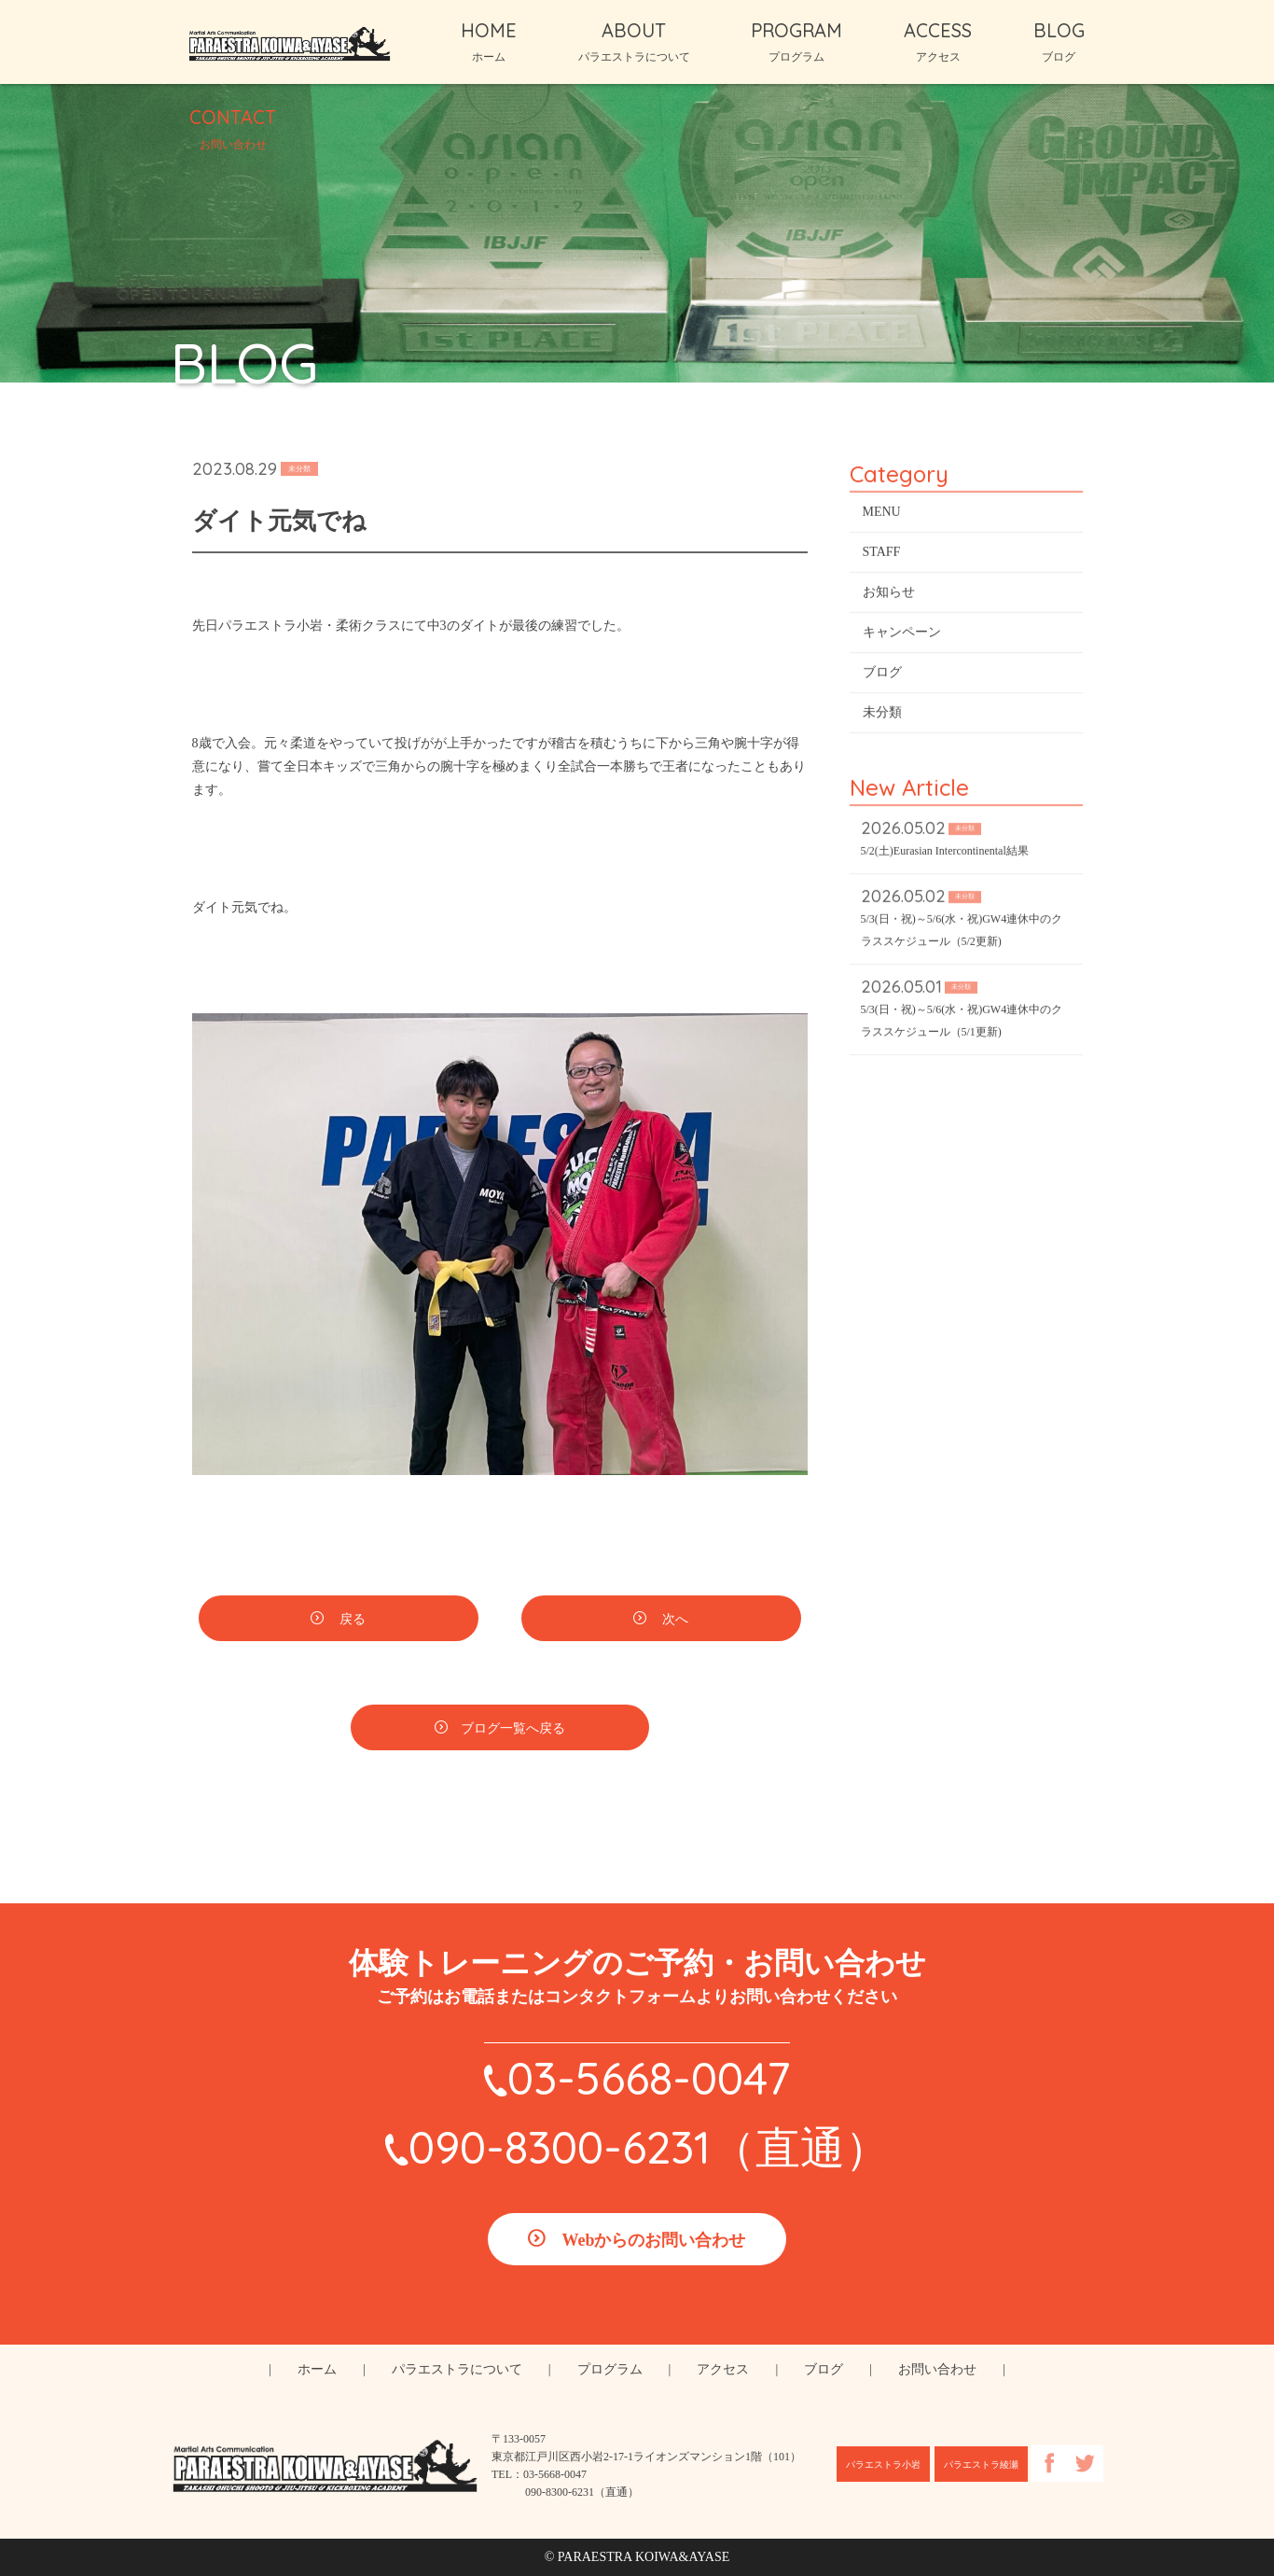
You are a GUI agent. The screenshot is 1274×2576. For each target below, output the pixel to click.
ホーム (317, 2369)
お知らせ (889, 595)
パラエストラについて (457, 2369)
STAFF (882, 555)
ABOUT (634, 41)
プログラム (610, 2369)
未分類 (882, 715)
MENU (882, 515)
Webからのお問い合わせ (653, 2240)
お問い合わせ (937, 2369)
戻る (352, 1622)
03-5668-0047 (648, 2078)
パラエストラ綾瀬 (981, 2464)
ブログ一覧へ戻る (513, 1731)
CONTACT (232, 127)
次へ (674, 1622)
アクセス (723, 2369)
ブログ (882, 675)
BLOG (1059, 41)
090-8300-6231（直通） (649, 2147)
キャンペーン (902, 635)
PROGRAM (796, 41)
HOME (489, 41)
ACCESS (938, 41)
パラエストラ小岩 (883, 2464)
